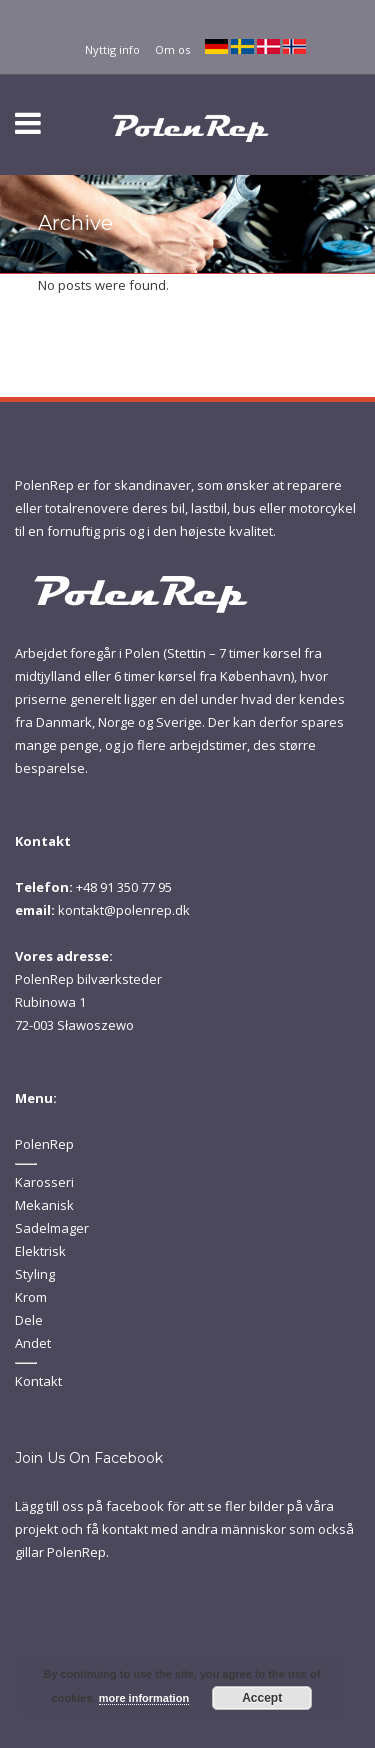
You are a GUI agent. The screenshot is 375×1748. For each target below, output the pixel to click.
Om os (172, 49)
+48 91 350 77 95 (124, 887)
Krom (31, 1297)
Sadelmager (52, 1228)
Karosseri (44, 1182)
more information (144, 1698)
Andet (33, 1343)
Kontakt (38, 1381)
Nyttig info (112, 49)
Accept (262, 1698)
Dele (29, 1320)
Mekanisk (44, 1205)
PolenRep (44, 1144)
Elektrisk (40, 1251)
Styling (35, 1274)
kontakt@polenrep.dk (124, 910)
